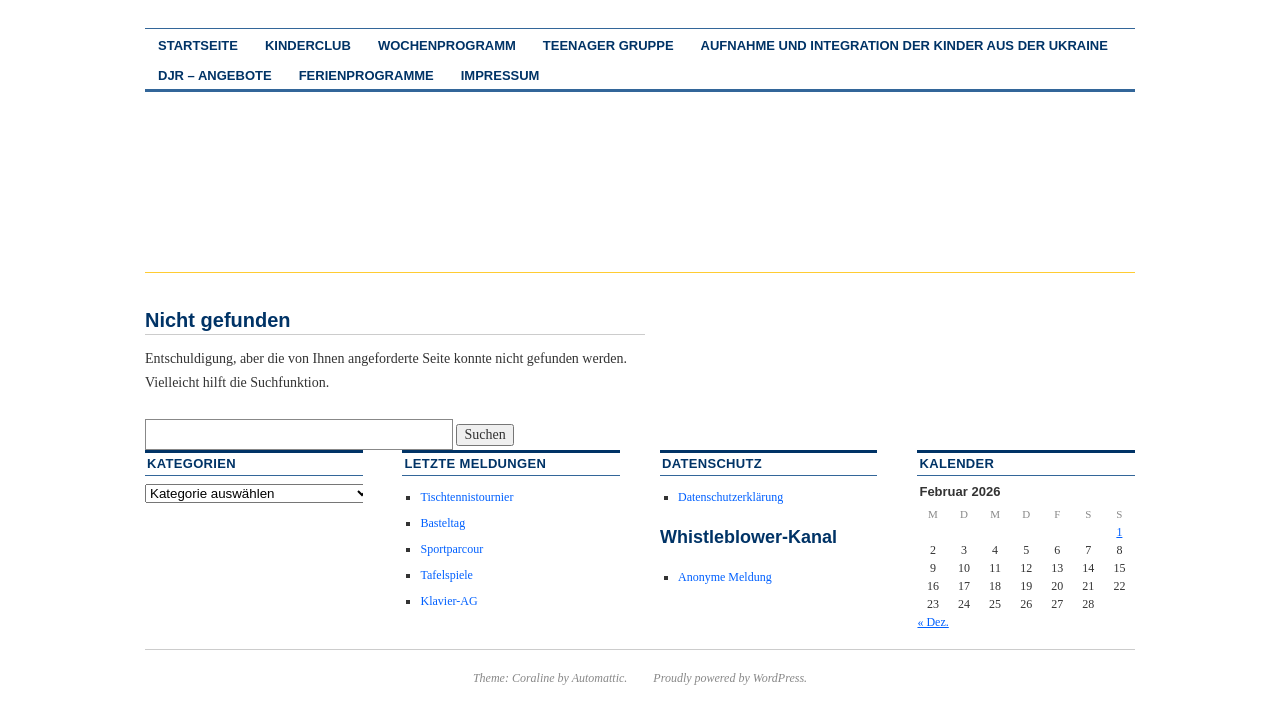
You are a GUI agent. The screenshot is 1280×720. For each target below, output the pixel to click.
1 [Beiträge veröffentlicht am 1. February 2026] (1119, 532)
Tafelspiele (446, 575)
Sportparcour (451, 549)
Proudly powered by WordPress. (730, 678)
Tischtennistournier (466, 497)
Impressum (500, 75)
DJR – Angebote (215, 75)
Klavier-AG (448, 601)
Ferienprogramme (366, 75)
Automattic (598, 678)
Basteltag (442, 523)
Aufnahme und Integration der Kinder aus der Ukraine (904, 45)
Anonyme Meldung (725, 577)
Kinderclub (308, 45)
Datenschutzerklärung (730, 497)
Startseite (198, 45)
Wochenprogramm (447, 45)
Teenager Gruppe (608, 45)
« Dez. (932, 622)
